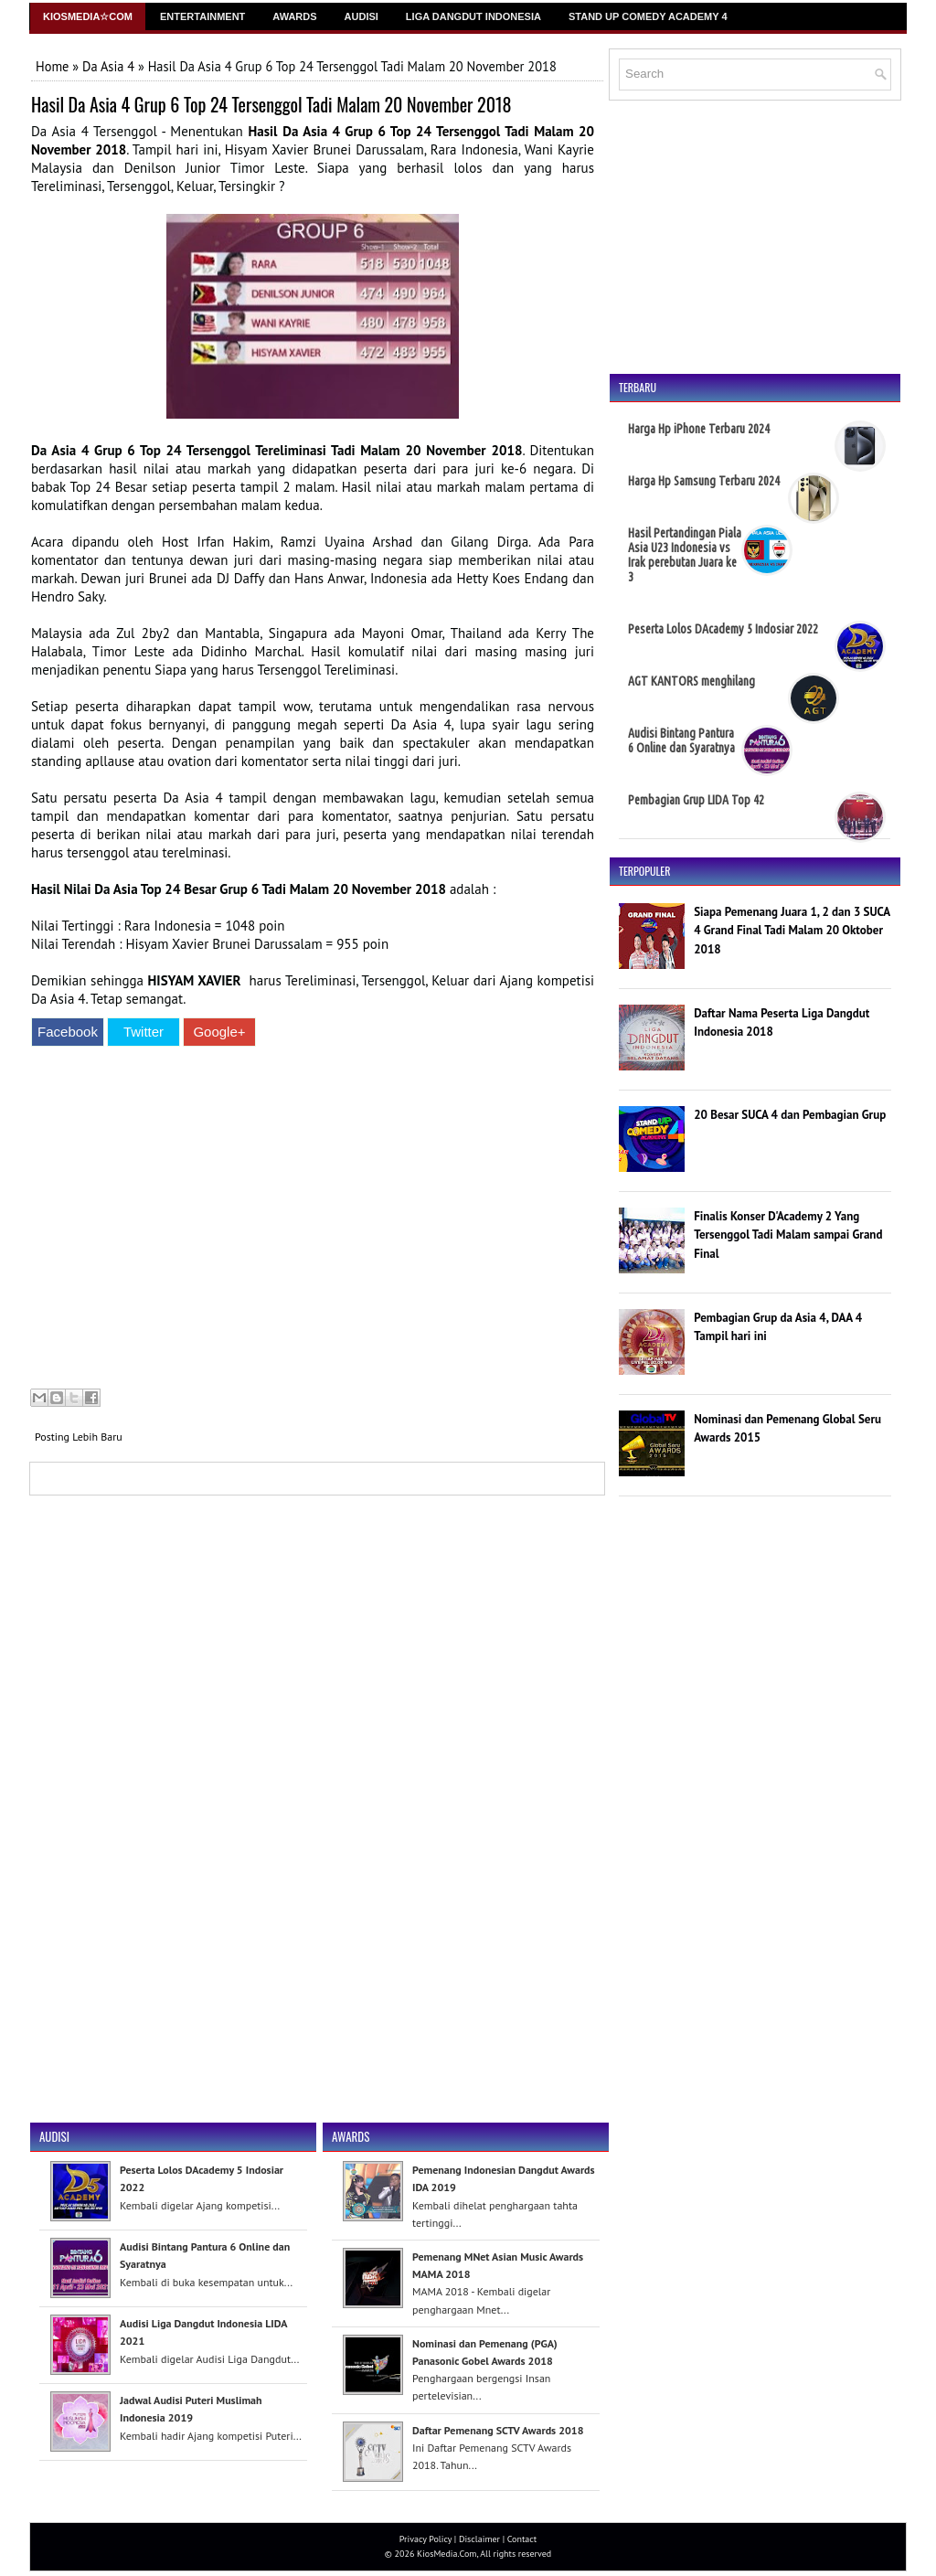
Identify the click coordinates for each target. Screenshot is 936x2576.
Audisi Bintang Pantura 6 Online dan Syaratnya (681, 740)
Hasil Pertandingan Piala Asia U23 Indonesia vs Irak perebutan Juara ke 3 (684, 555)
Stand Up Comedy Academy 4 (648, 16)
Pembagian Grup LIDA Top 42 (696, 800)
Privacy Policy (425, 2539)
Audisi (361, 16)
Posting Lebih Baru (78, 1436)
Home (52, 66)
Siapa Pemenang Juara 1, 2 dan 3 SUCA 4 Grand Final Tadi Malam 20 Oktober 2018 (791, 931)
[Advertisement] (312, 1220)
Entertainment (202, 16)
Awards (294, 16)
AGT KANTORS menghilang (691, 681)
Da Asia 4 (108, 66)
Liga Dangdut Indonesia (473, 16)
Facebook (67, 1031)
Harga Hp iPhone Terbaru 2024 (699, 428)
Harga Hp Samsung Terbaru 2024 (704, 481)
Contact (522, 2539)
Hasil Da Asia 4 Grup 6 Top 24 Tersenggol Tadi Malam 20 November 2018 (271, 104)
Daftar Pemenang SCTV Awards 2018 (497, 2430)
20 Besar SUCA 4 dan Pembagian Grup (790, 1115)
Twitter (143, 1031)
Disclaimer (479, 2539)
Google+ (219, 1031)
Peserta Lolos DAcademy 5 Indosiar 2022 (723, 629)
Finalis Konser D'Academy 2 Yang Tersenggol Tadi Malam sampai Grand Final (788, 1235)
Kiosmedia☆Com (88, 16)
